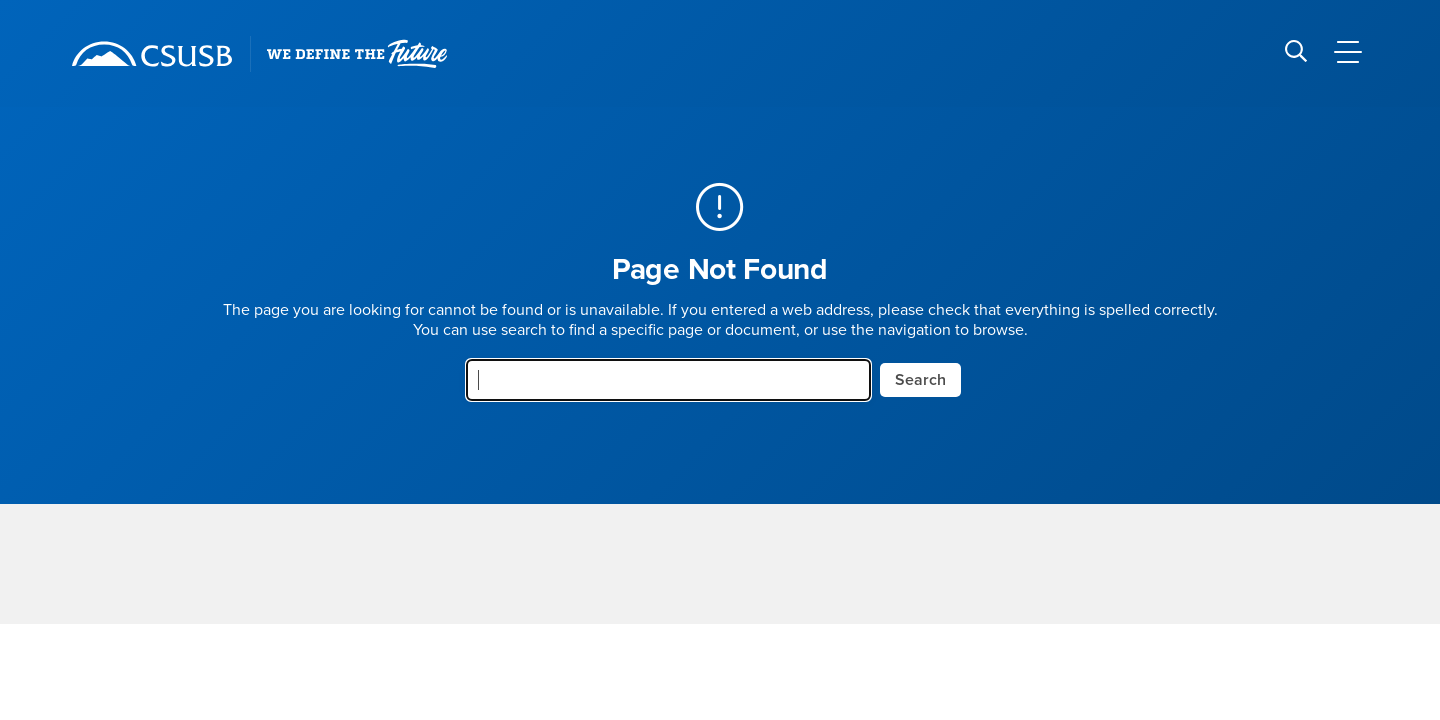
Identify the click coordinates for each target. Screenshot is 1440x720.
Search (920, 380)
